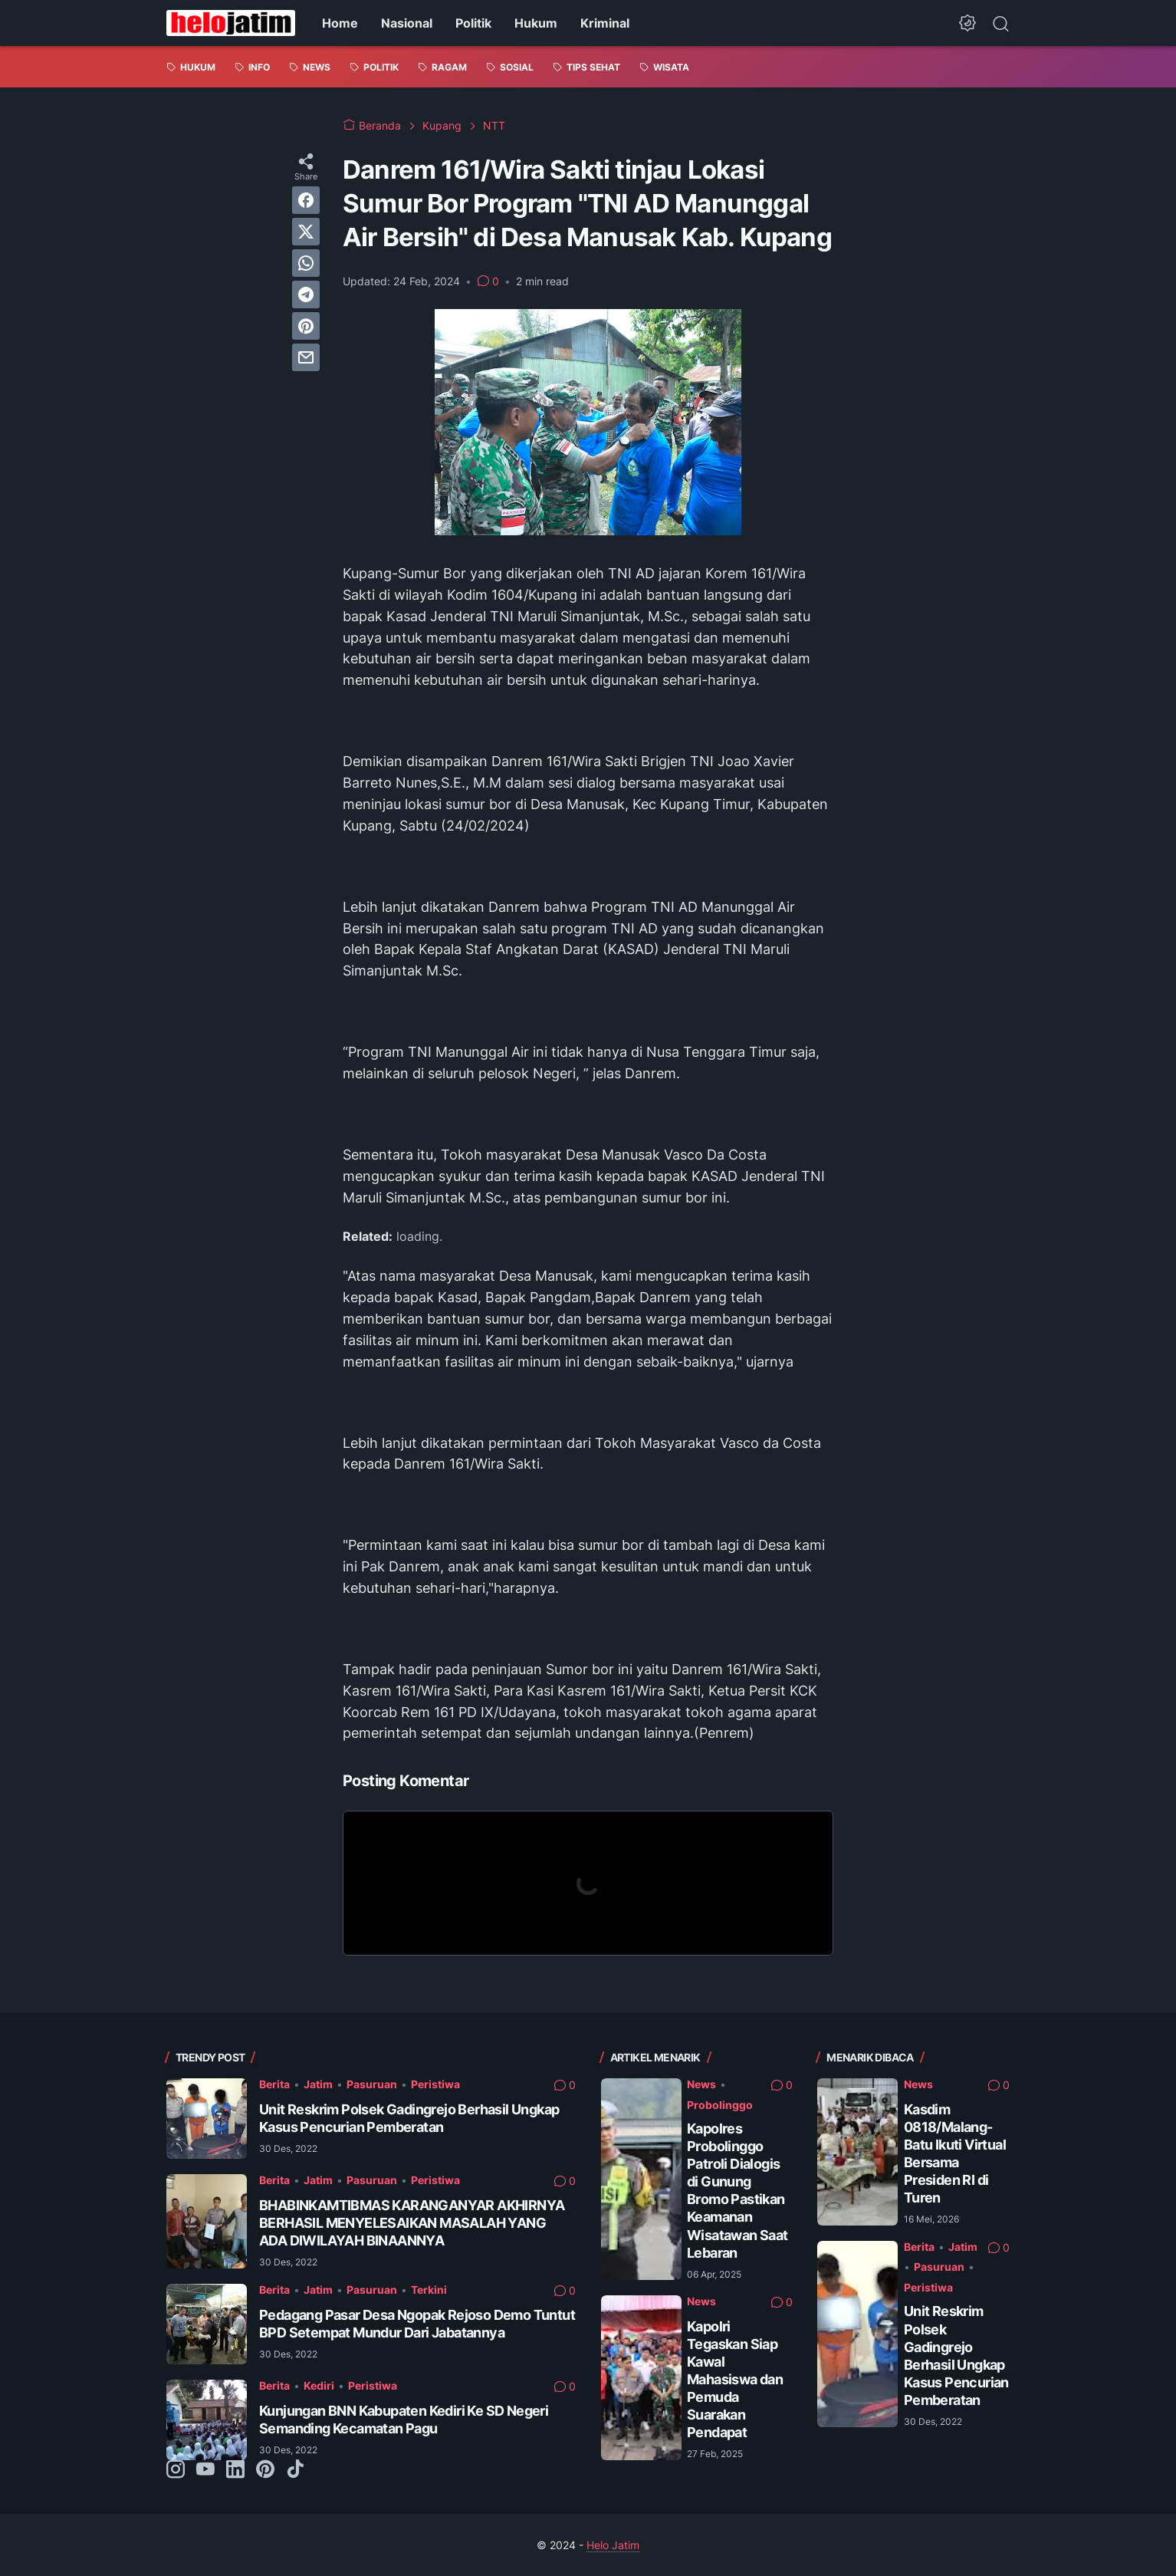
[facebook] (306, 200)
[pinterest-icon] (265, 2470)
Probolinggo (720, 2104)
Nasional (406, 23)
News (701, 2084)
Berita (274, 2084)
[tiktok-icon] (295, 2470)
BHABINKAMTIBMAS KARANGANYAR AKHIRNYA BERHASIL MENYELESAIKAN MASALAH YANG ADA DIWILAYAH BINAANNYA (411, 2223)
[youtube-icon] (205, 2470)
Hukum (535, 23)
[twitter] (306, 231)
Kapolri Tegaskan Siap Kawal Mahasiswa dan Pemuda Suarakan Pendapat (735, 2379)
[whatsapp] (306, 263)
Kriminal (604, 23)
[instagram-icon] (175, 2470)
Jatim (318, 2084)
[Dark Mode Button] (967, 23)
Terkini (429, 2289)
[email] (306, 357)
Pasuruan (372, 2084)
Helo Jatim (612, 2544)
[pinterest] (306, 326)
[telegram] (306, 294)
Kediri (319, 2385)
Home (340, 23)
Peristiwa (435, 2084)
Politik (473, 23)
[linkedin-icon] (235, 2470)
